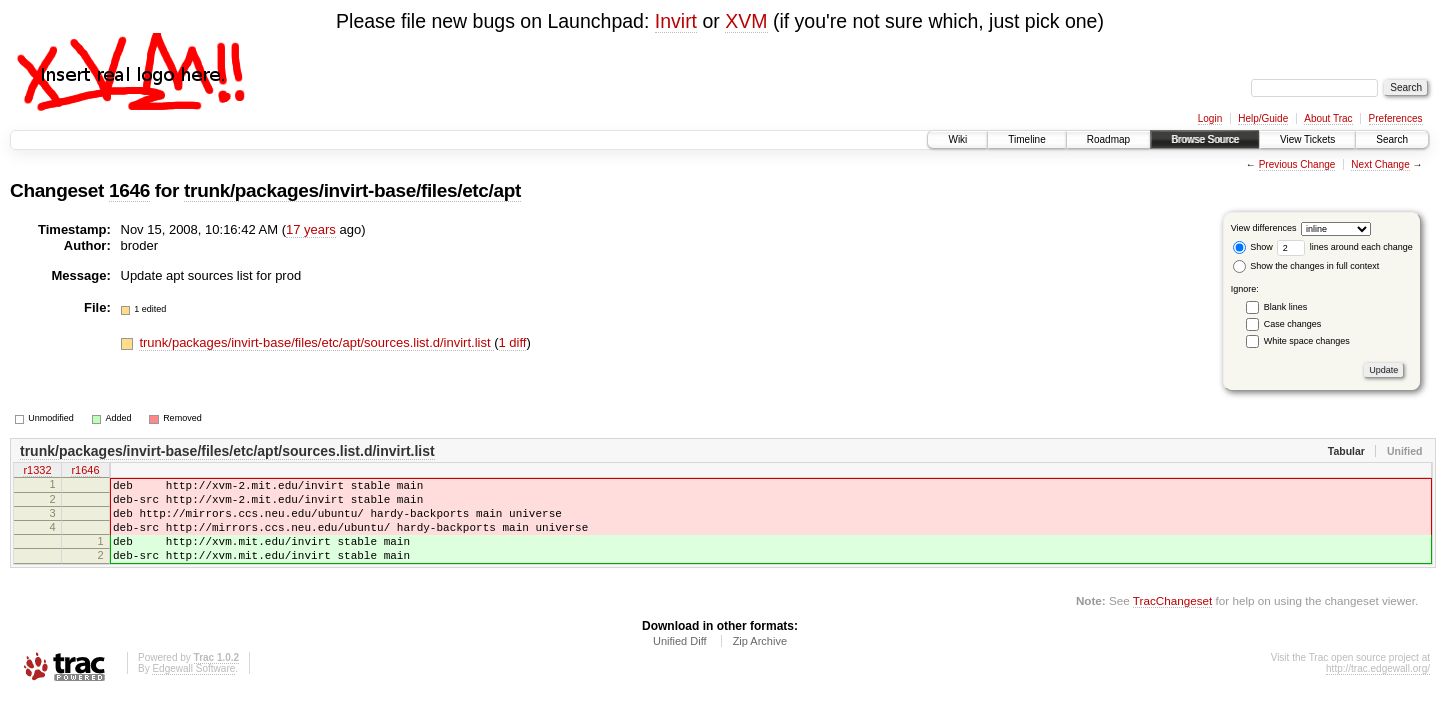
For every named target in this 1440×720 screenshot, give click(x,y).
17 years (311, 229)
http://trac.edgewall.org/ (1378, 689)
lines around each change (1345, 247)
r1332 (37, 472)
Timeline (1026, 139)
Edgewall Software (193, 689)
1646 (129, 190)
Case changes (1293, 324)
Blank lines (1286, 307)
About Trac (1328, 118)
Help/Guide (1263, 118)
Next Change (1380, 164)
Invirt (676, 21)
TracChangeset (1172, 621)
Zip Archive (760, 662)
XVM (746, 21)
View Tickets (1307, 139)
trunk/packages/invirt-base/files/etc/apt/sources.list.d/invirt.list (316, 342)
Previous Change (1297, 164)
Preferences (1396, 118)
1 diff (513, 342)
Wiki (957, 139)
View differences (1264, 228)
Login (1210, 118)
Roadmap (1108, 139)
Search (1392, 139)
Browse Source (1205, 139)
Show (1253, 247)
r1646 (85, 472)
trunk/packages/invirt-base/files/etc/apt (352, 190)
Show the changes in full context (1306, 266)
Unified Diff (680, 662)
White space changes (1307, 341)
